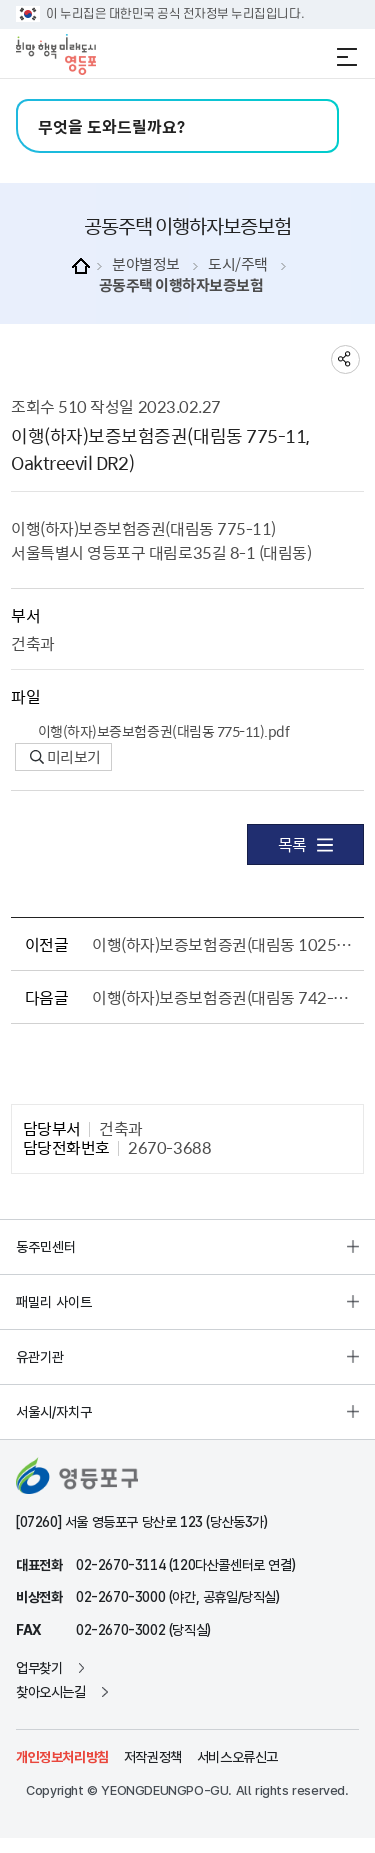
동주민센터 (46, 1247)
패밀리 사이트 (54, 1302)
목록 (305, 844)
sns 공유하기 (345, 359)
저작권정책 (153, 1757)
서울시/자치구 (54, 1412)
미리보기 (65, 757)
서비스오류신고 (237, 1757)
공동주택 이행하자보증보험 (181, 285)
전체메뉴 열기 (347, 57)
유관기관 (40, 1357)
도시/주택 (238, 264)
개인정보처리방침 (62, 1757)
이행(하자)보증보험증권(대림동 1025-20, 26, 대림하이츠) (224, 944)
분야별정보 (146, 264)
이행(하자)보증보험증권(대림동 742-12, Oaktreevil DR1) (224, 997)
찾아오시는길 (51, 1692)
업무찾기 (39, 1668)
